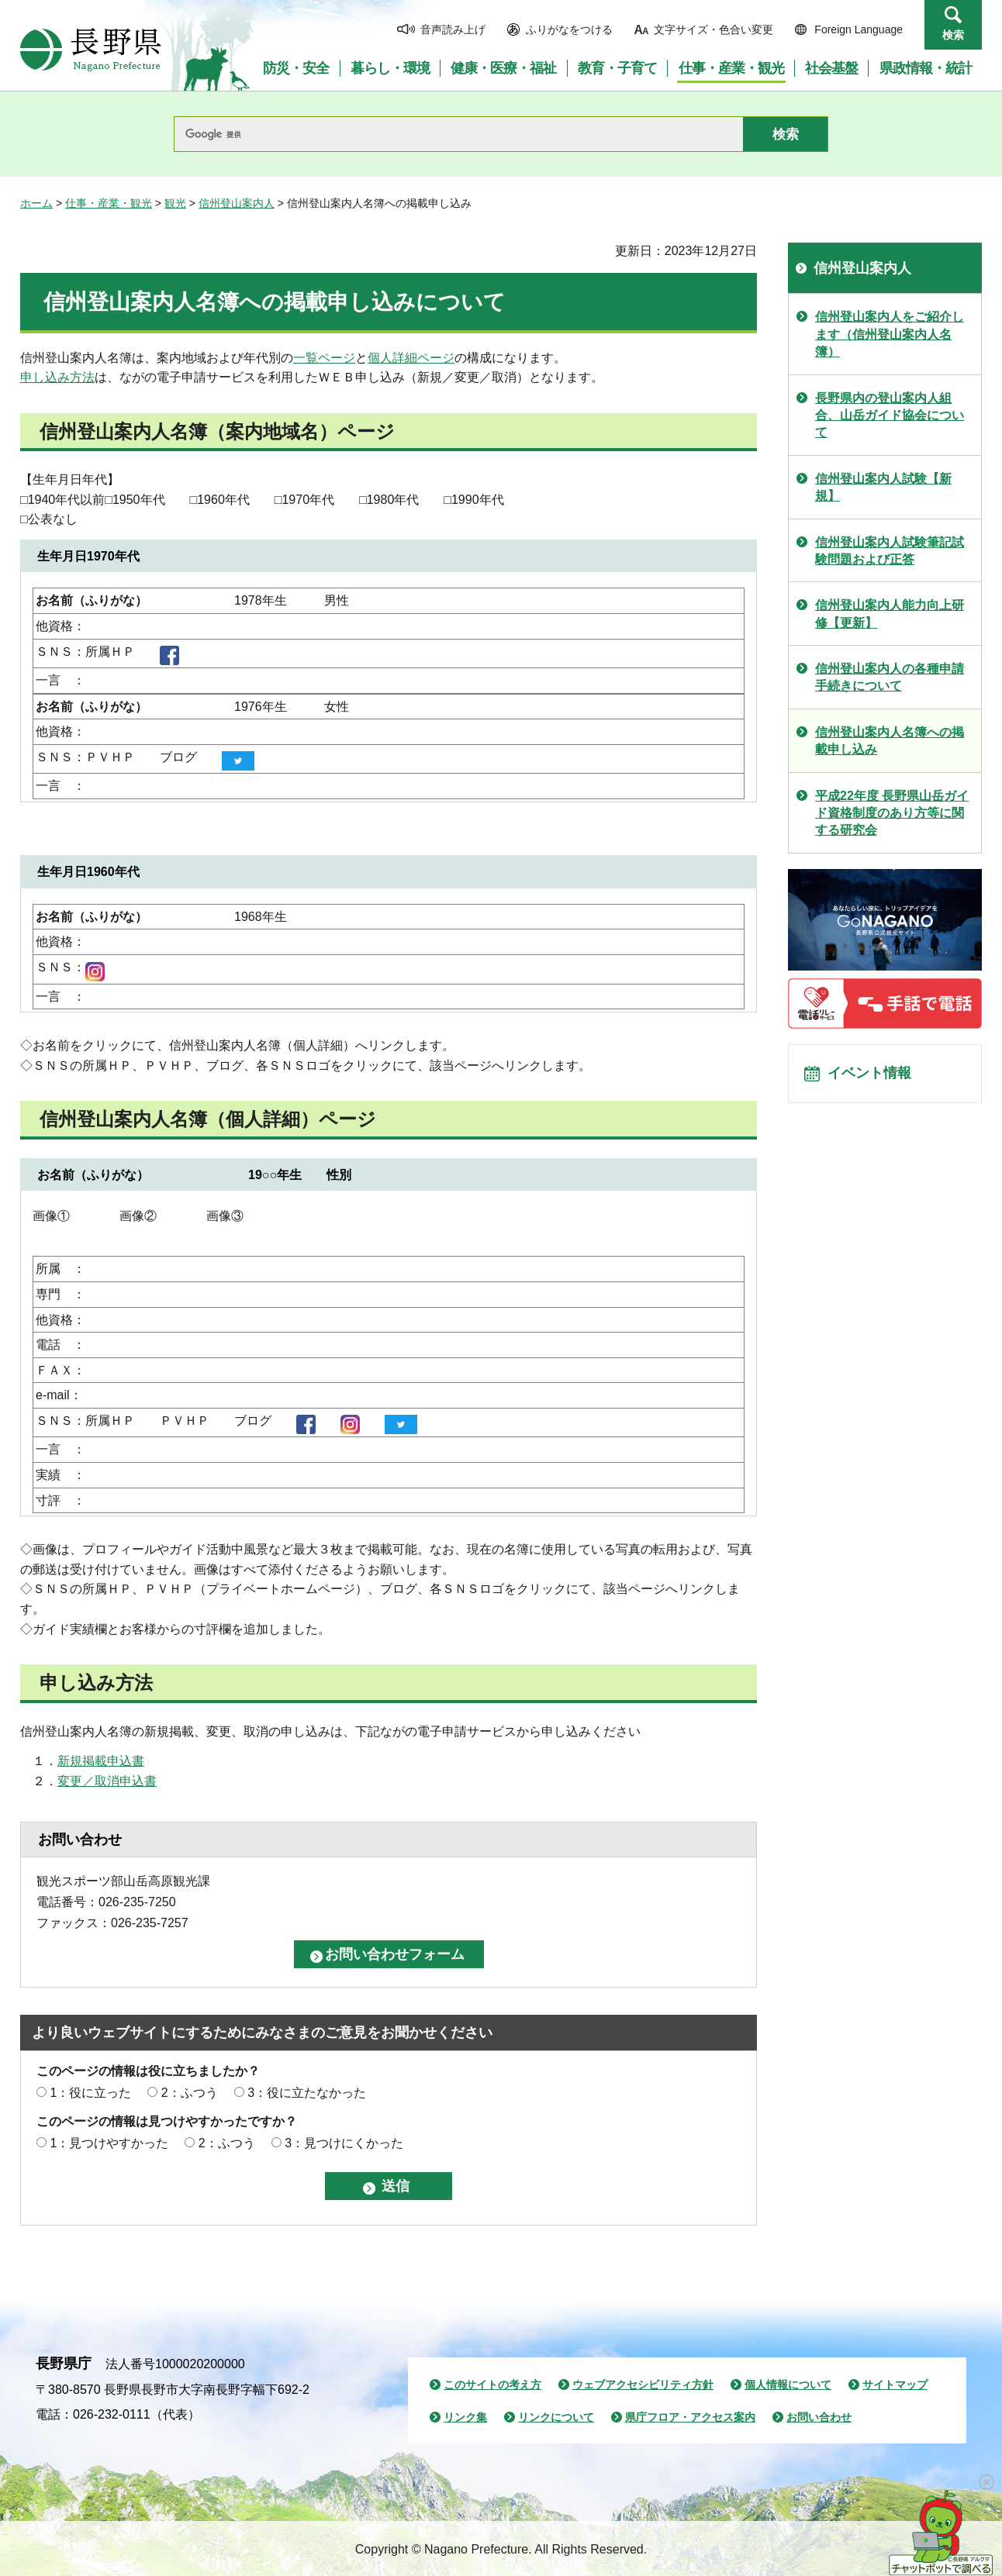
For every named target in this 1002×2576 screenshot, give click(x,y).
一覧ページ (324, 357)
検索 (953, 35)
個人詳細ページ (411, 357)
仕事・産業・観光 (108, 203)
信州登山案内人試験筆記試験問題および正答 (889, 551)
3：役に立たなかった (306, 2092)
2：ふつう (189, 2092)
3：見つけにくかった (344, 2143)
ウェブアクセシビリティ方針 (642, 2384)
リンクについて (556, 2417)
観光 (175, 203)
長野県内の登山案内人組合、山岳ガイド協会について (889, 415)
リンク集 (465, 2417)
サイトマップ (895, 2384)
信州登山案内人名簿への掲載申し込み (889, 741)
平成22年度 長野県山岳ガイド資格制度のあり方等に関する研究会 (892, 813)
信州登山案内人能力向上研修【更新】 (889, 613)
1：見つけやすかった (109, 2143)
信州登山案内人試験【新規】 (883, 487)
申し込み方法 (57, 377)
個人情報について (788, 2384)
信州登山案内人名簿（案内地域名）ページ (217, 431)
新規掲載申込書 (100, 1760)
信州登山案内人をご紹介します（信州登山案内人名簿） (889, 334)
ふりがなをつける (569, 29)
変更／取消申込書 (107, 1781)
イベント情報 (874, 1076)
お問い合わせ (819, 2417)
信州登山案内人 (237, 203)
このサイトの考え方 (492, 2384)
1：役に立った (90, 2092)
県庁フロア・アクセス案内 (690, 2417)
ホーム (36, 203)
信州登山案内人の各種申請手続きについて (889, 677)
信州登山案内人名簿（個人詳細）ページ (208, 1119)
